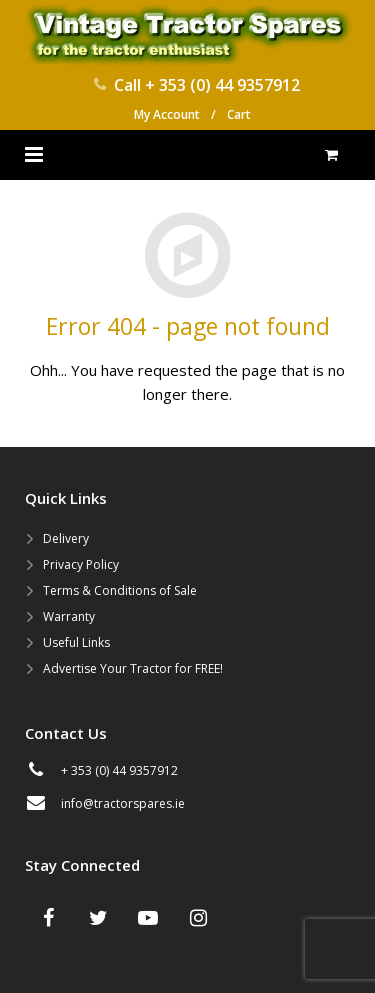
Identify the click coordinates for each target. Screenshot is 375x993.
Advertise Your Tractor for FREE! (133, 668)
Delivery (66, 538)
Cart (239, 114)
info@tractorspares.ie (123, 803)
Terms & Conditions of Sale (120, 590)
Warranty (69, 616)
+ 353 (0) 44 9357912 (222, 85)
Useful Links (76, 642)
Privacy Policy (81, 564)
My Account (167, 114)
